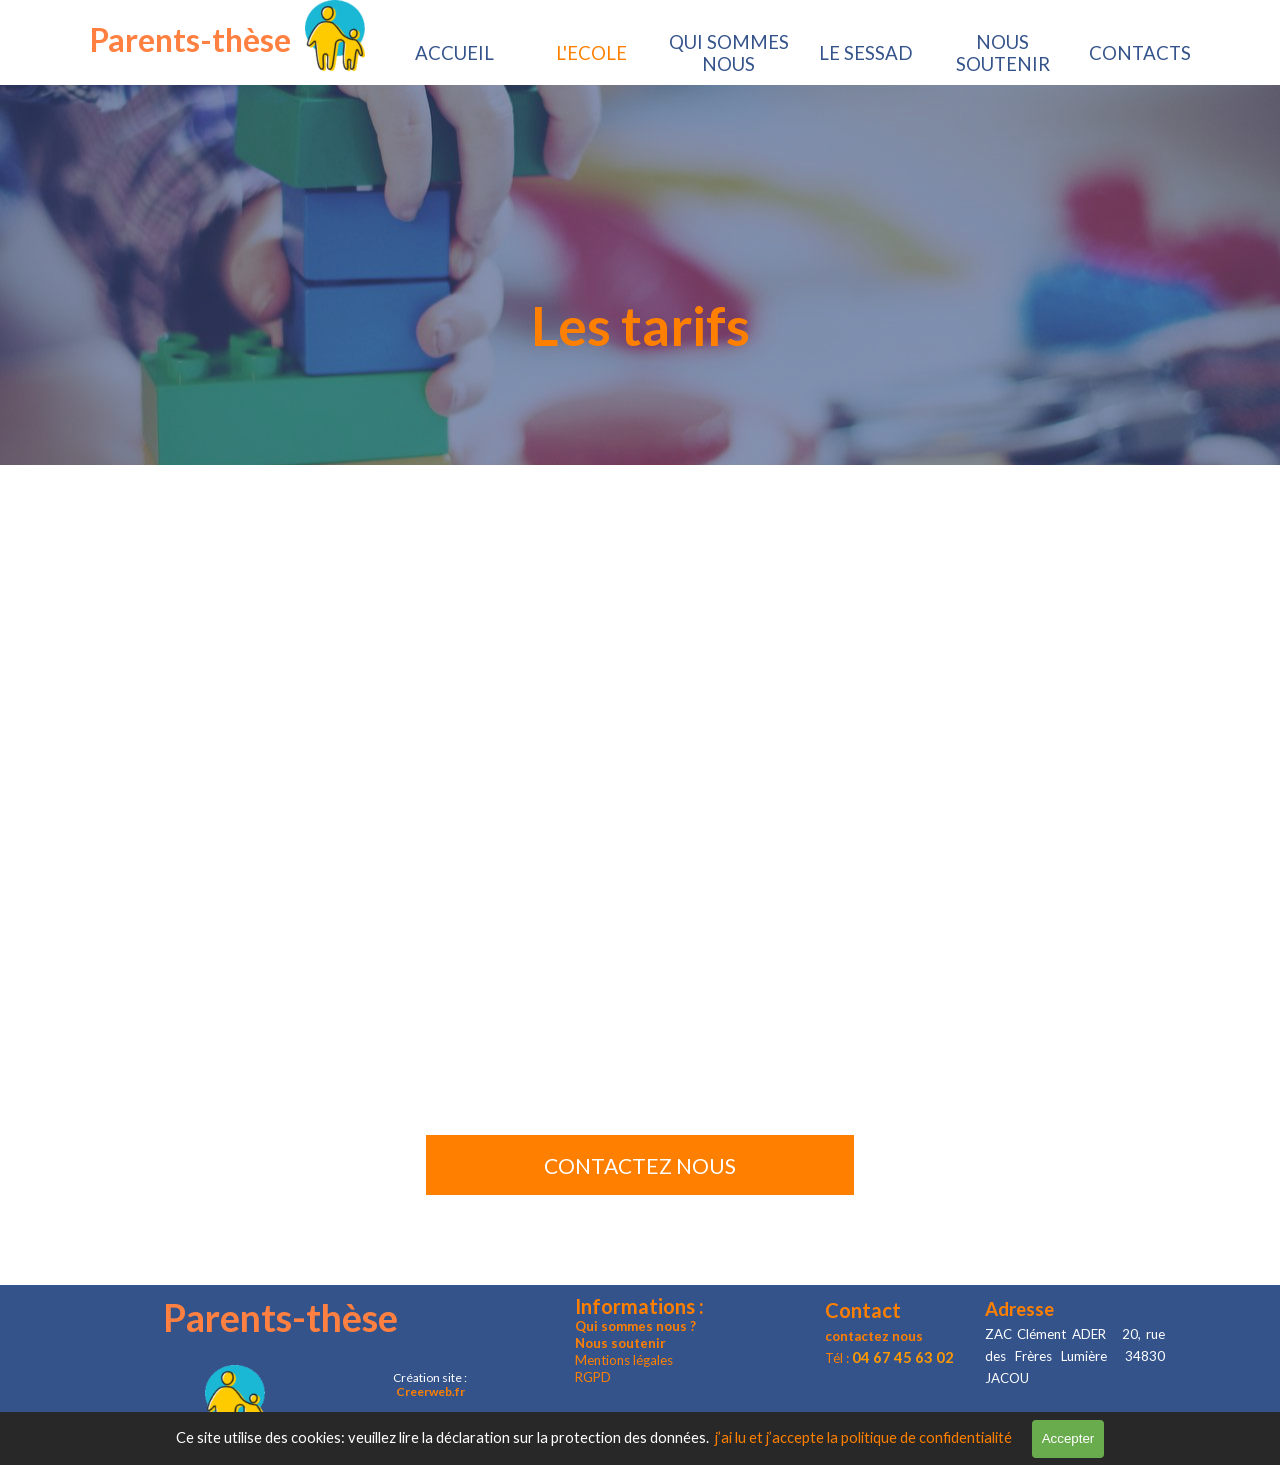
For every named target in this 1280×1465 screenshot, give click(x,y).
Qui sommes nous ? (635, 1326)
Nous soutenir (620, 1343)
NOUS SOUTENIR (1003, 53)
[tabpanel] (640, 325)
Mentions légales (624, 1360)
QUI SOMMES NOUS (729, 53)
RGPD (593, 1377)
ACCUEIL (454, 53)
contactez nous (874, 1336)
